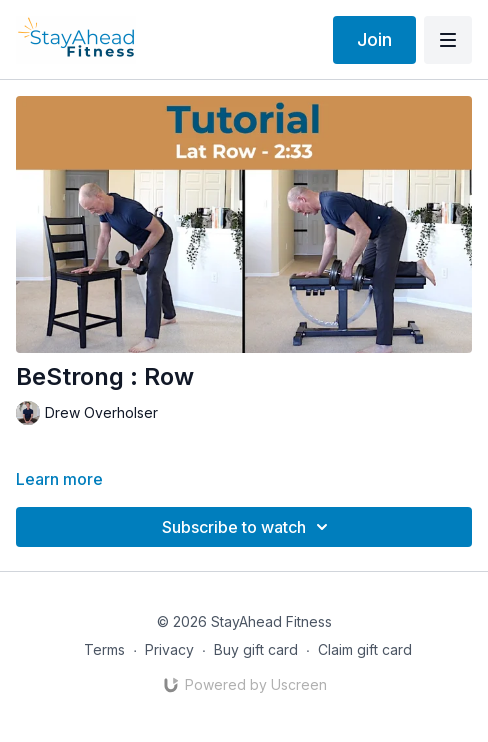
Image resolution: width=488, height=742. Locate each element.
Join (374, 39)
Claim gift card (365, 649)
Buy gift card (256, 649)
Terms (104, 649)
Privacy (169, 649)
